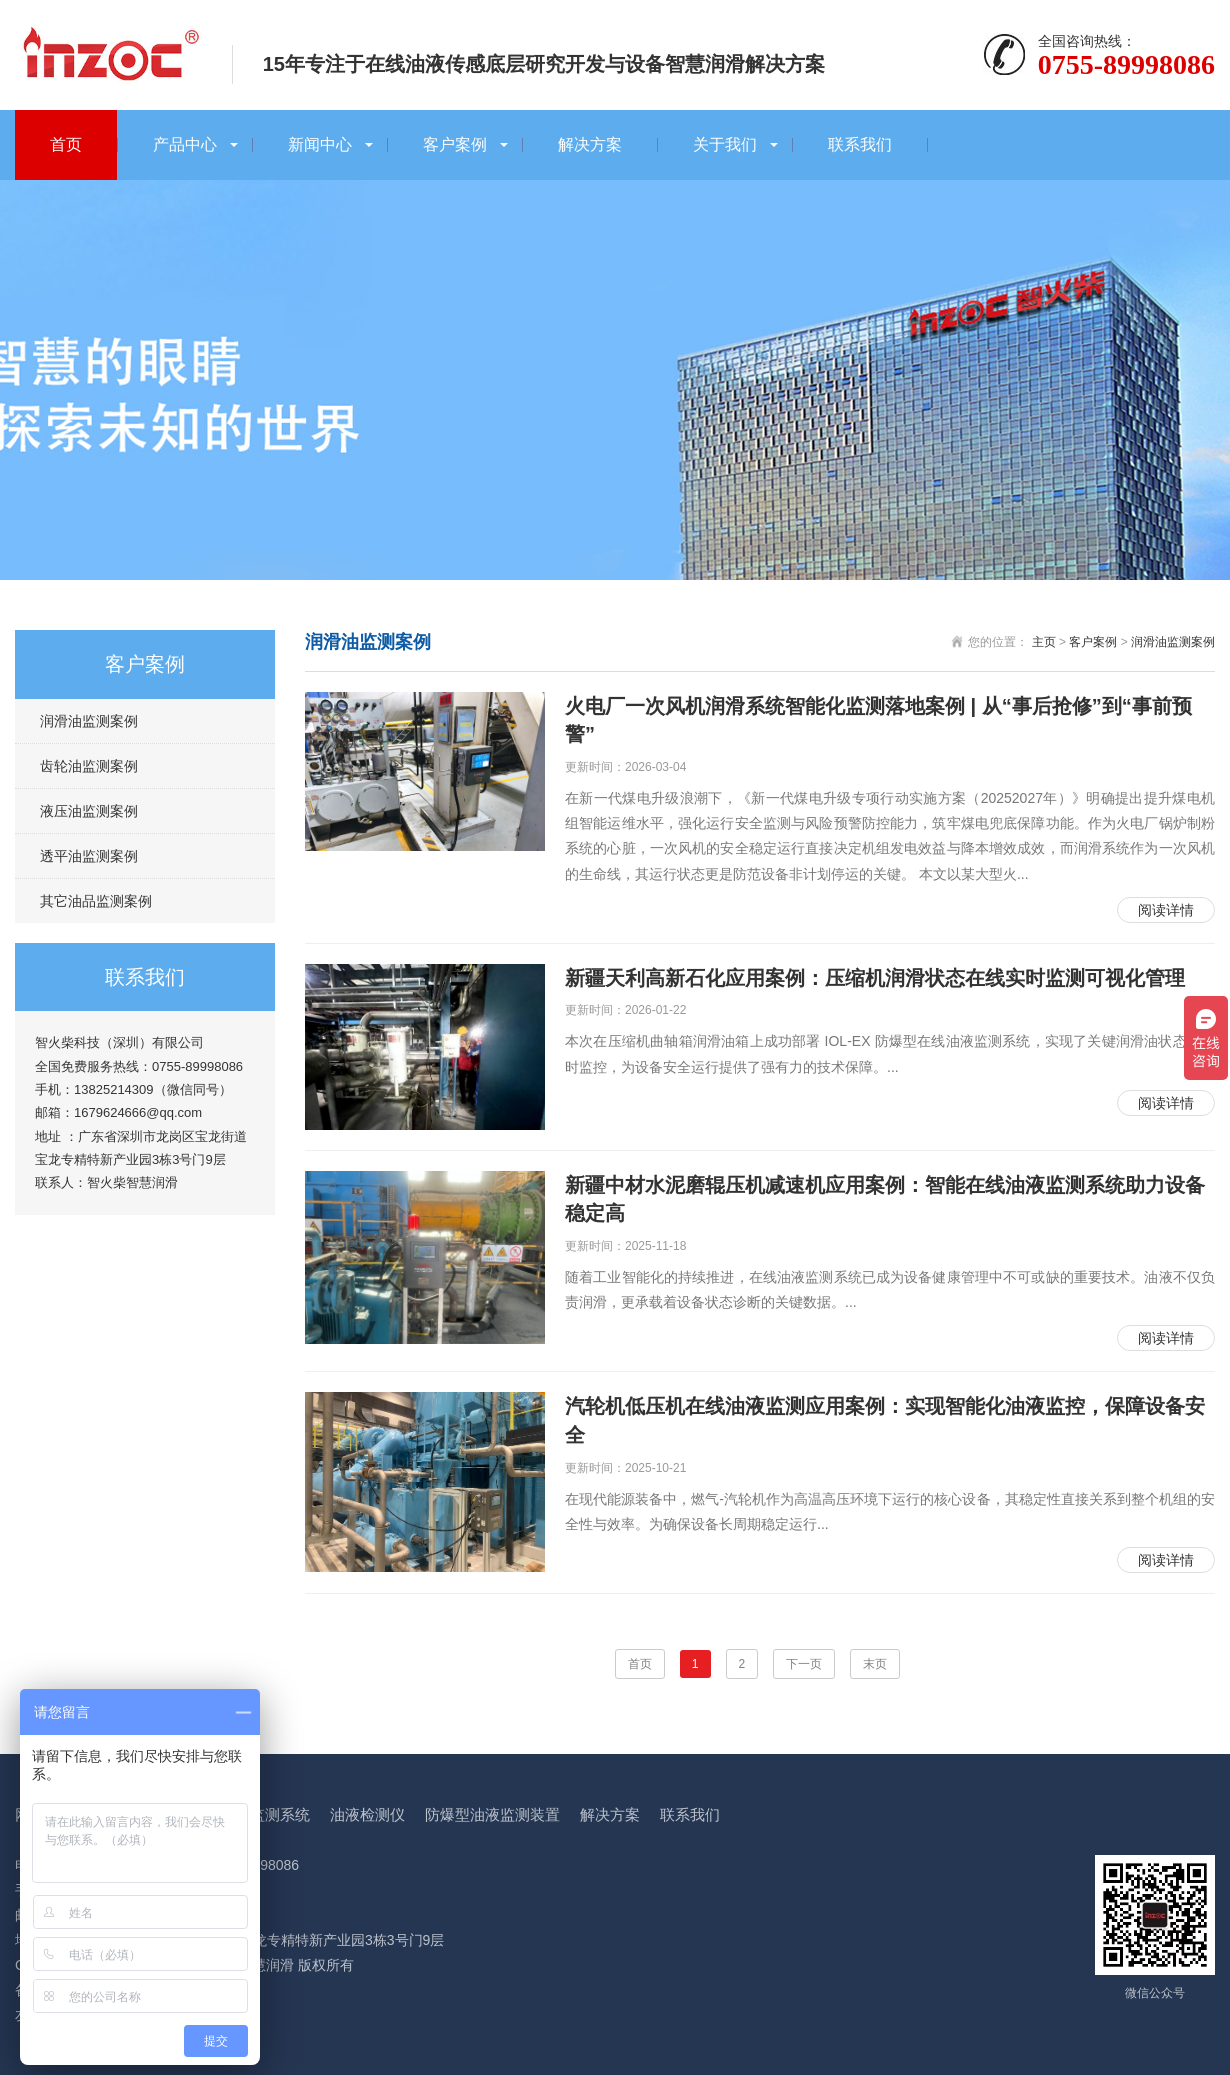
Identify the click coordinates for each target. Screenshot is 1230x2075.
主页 (1044, 642)
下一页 (804, 1664)
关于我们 (725, 144)
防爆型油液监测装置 (492, 1814)
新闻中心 (320, 144)
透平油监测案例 (89, 856)
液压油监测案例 (89, 811)
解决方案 (590, 144)
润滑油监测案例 (89, 721)
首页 (66, 144)
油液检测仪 (367, 1814)
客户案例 (455, 144)
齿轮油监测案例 (89, 766)
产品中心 (185, 144)
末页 (875, 1664)
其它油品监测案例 (96, 901)
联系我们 (860, 144)
